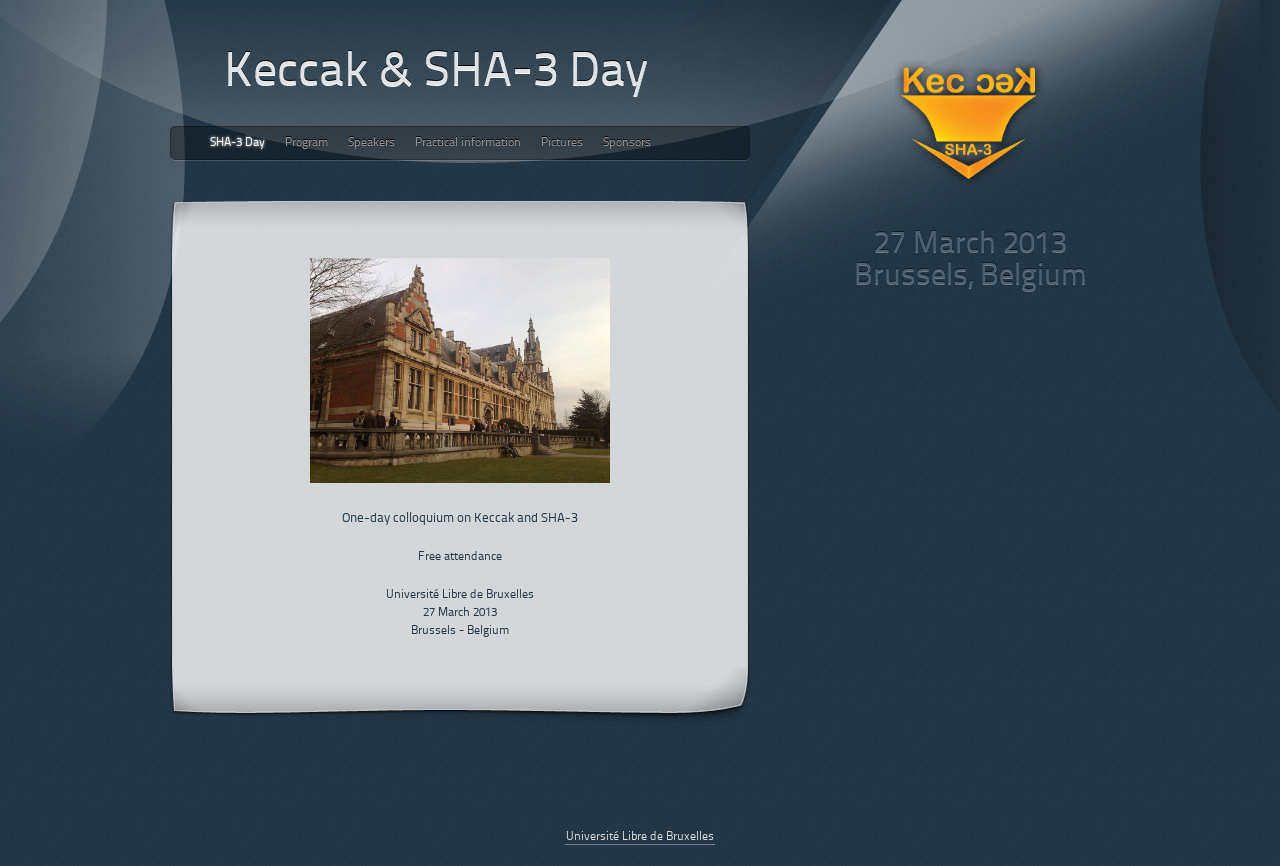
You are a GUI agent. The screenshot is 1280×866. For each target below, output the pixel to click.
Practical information (468, 143)
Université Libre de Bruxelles (640, 837)
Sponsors (627, 143)
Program (306, 143)
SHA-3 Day (237, 143)
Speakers (371, 143)
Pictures (562, 143)
